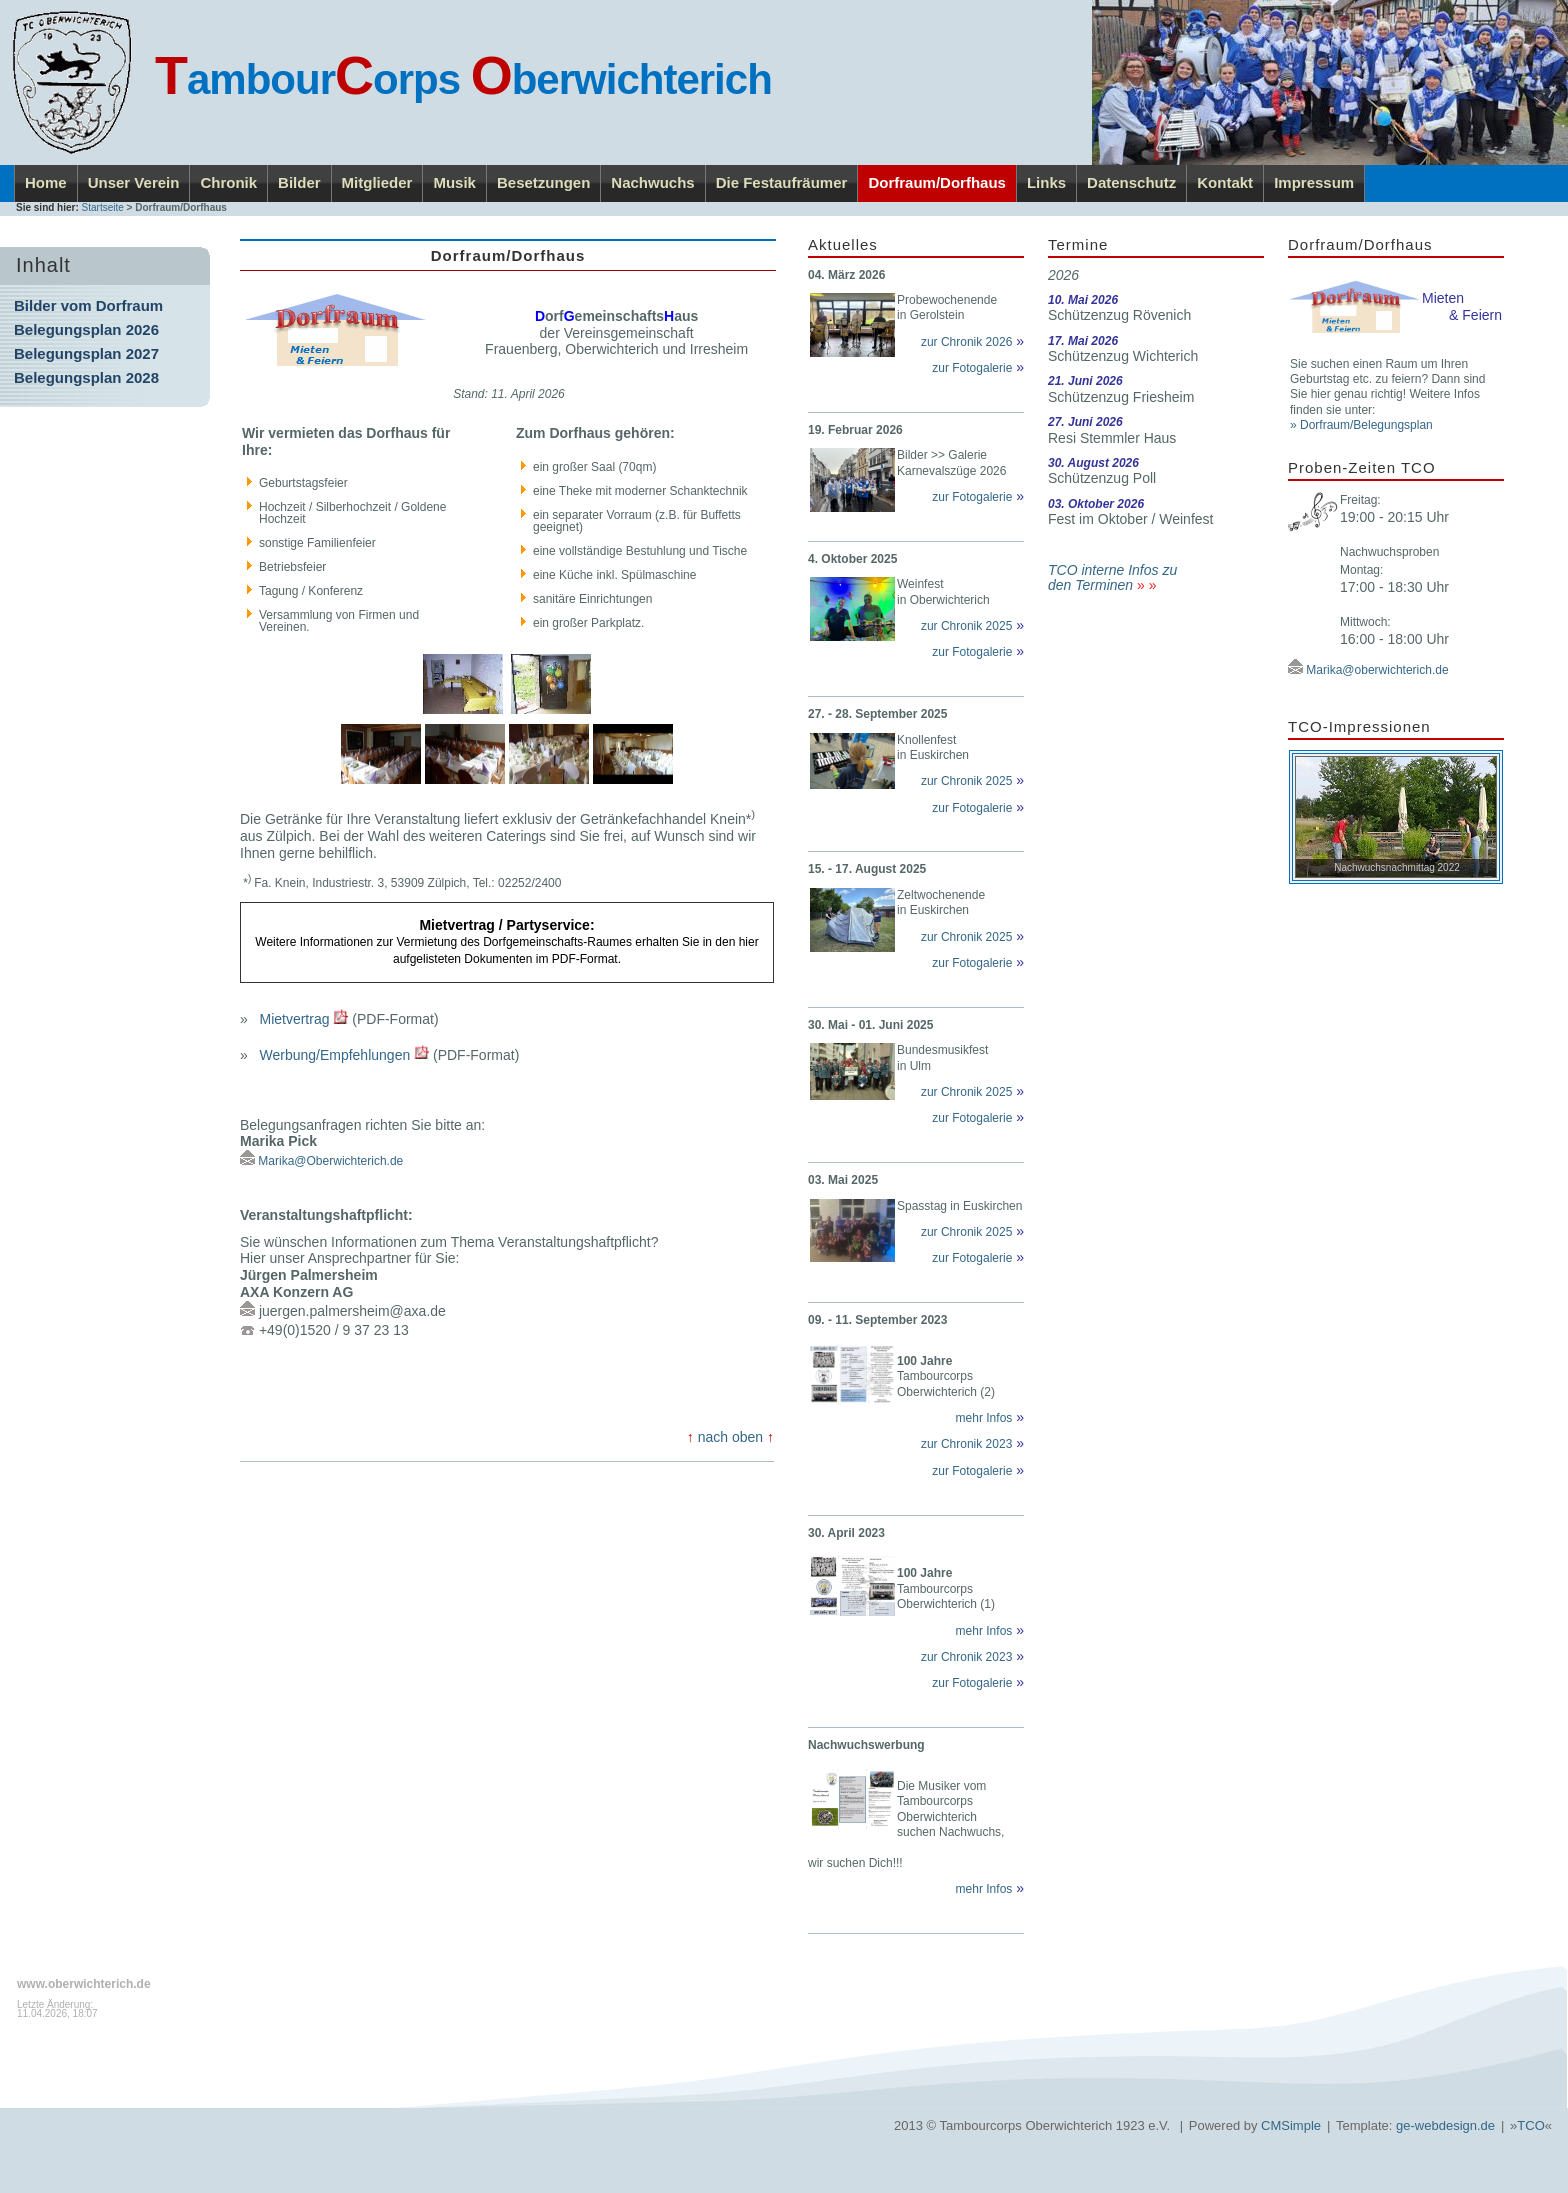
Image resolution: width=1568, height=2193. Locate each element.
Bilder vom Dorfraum (88, 305)
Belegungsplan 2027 (86, 353)
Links (1046, 182)
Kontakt (1225, 182)
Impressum (1314, 182)
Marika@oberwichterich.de (1377, 670)
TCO (1530, 2125)
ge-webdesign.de (1445, 2125)
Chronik (228, 182)
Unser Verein (134, 182)
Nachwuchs (652, 182)
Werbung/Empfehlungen (334, 1054)
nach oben (730, 1437)
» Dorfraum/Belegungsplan (1361, 425)
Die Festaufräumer (782, 182)
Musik (454, 182)
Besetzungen (543, 182)
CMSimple (1291, 2125)
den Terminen (1090, 585)
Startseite (103, 207)
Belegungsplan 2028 (86, 377)
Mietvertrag (294, 1019)
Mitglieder (377, 182)
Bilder (299, 182)
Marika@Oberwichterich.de (330, 1161)
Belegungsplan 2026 (86, 329)
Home (46, 182)
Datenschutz (1131, 182)
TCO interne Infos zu (1112, 570)
